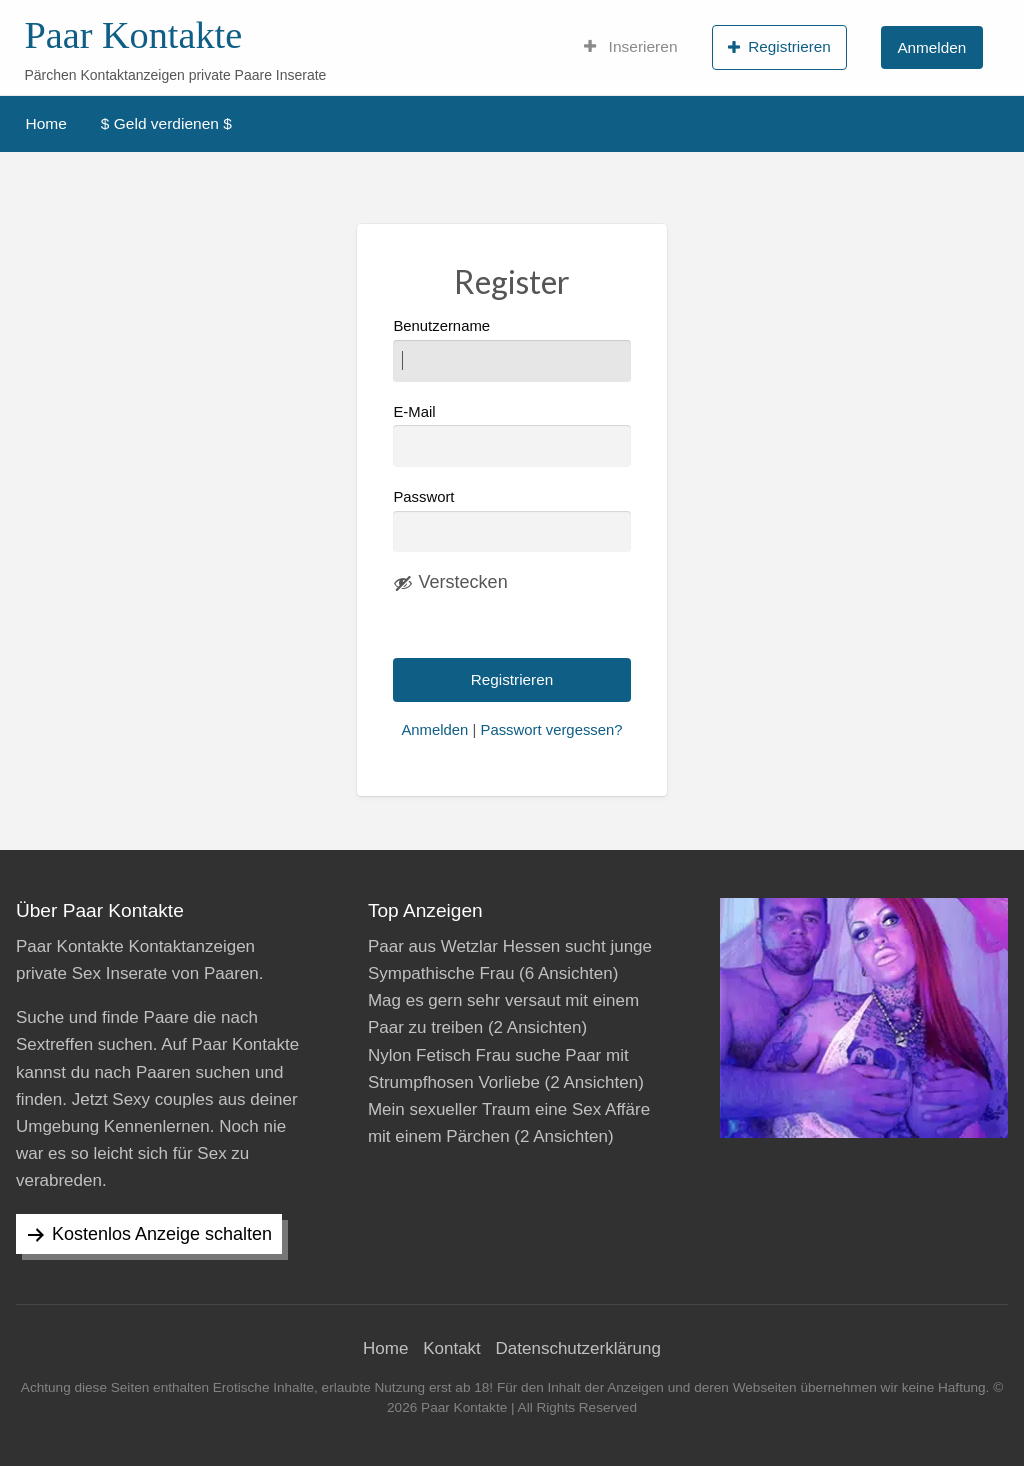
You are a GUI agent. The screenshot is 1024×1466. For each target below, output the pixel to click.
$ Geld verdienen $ (166, 123)
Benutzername (511, 349)
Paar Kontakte (133, 35)
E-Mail (511, 435)
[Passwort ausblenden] (450, 583)
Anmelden (931, 47)
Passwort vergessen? (551, 730)
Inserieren (631, 47)
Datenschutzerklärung (578, 1348)
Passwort (423, 497)
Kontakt (452, 1348)
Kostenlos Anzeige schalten (162, 1234)
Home (46, 123)
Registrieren (779, 47)
